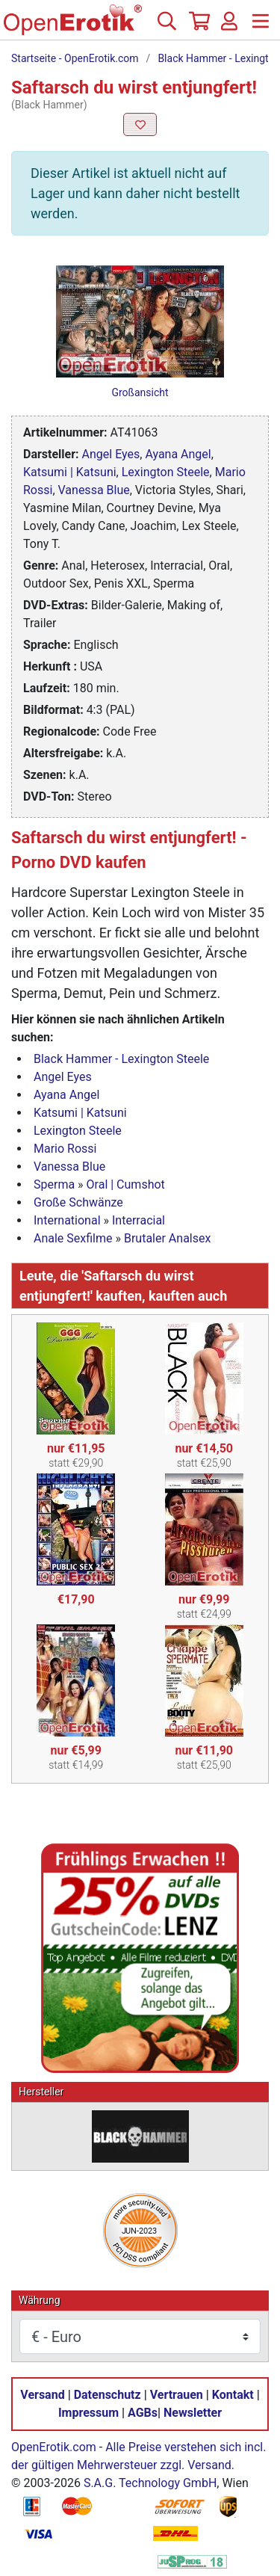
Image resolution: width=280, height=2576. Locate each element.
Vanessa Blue (94, 490)
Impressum (88, 2413)
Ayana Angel (178, 454)
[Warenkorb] (198, 26)
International (67, 1220)
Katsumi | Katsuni (69, 472)
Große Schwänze (78, 1202)
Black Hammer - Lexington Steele (121, 1059)
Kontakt (233, 2395)
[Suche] (166, 26)
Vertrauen (176, 2395)
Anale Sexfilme (73, 1238)
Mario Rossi (65, 1148)
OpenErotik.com (53, 2447)
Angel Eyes (111, 454)
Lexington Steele (166, 472)
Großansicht (139, 392)
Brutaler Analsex (167, 1238)
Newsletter (193, 2413)
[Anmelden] (229, 26)
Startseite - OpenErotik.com (75, 58)
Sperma (54, 1184)
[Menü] (260, 26)
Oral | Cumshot (126, 1184)
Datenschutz (107, 2395)
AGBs (143, 2413)
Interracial (138, 1220)
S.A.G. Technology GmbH (150, 2483)
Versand (42, 2395)
